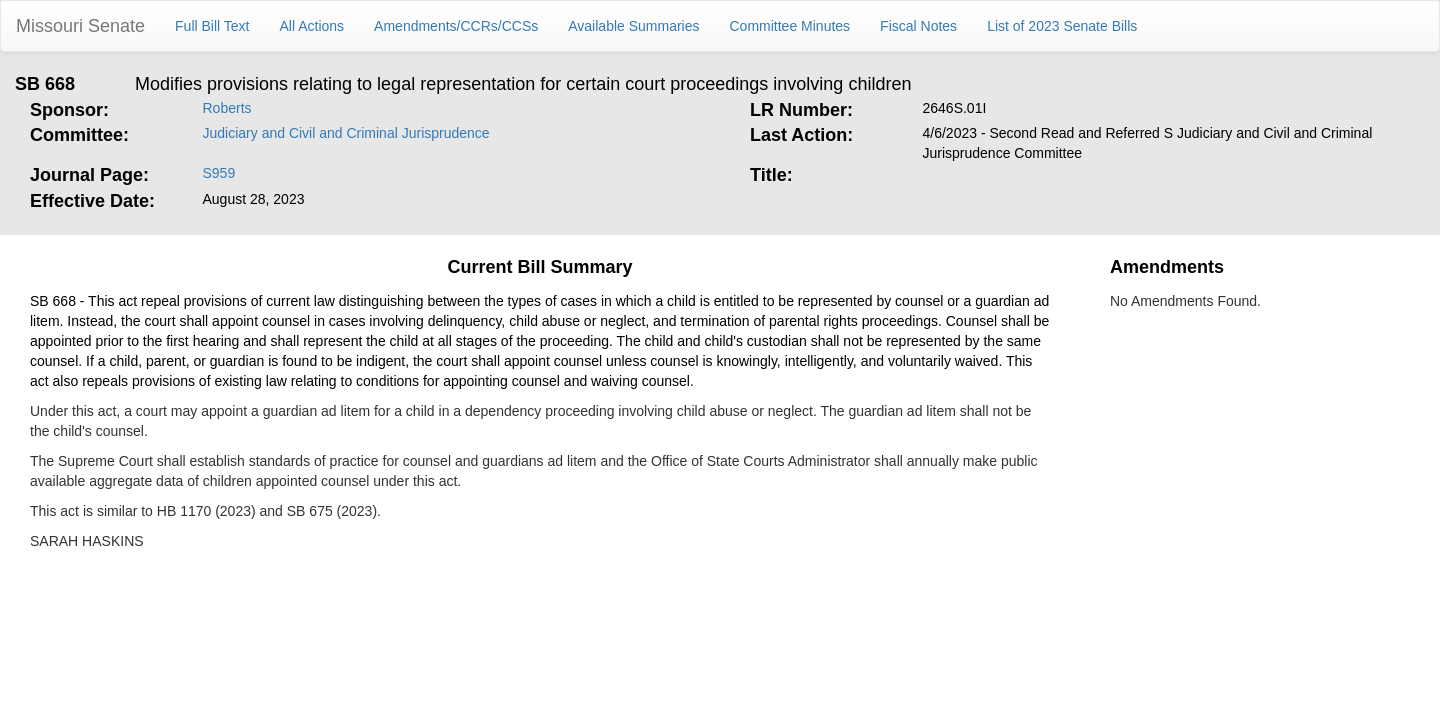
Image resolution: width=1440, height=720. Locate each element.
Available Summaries (633, 26)
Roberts (227, 108)
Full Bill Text (212, 26)
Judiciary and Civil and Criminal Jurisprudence (346, 133)
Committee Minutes (790, 26)
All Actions (312, 26)
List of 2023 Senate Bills (1062, 26)
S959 (219, 173)
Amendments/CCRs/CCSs (456, 26)
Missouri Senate (80, 26)
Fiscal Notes (918, 26)
